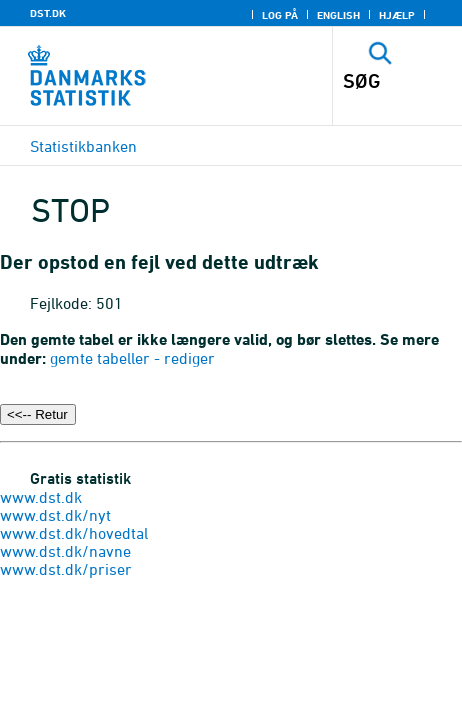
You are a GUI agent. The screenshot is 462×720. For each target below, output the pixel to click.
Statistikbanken (83, 146)
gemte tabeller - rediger (132, 358)
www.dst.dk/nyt (55, 515)
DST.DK (48, 13)
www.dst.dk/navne (65, 551)
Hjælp (397, 15)
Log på (280, 15)
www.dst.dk (41, 497)
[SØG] (385, 81)
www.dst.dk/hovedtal (74, 533)
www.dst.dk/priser (66, 569)
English (338, 15)
